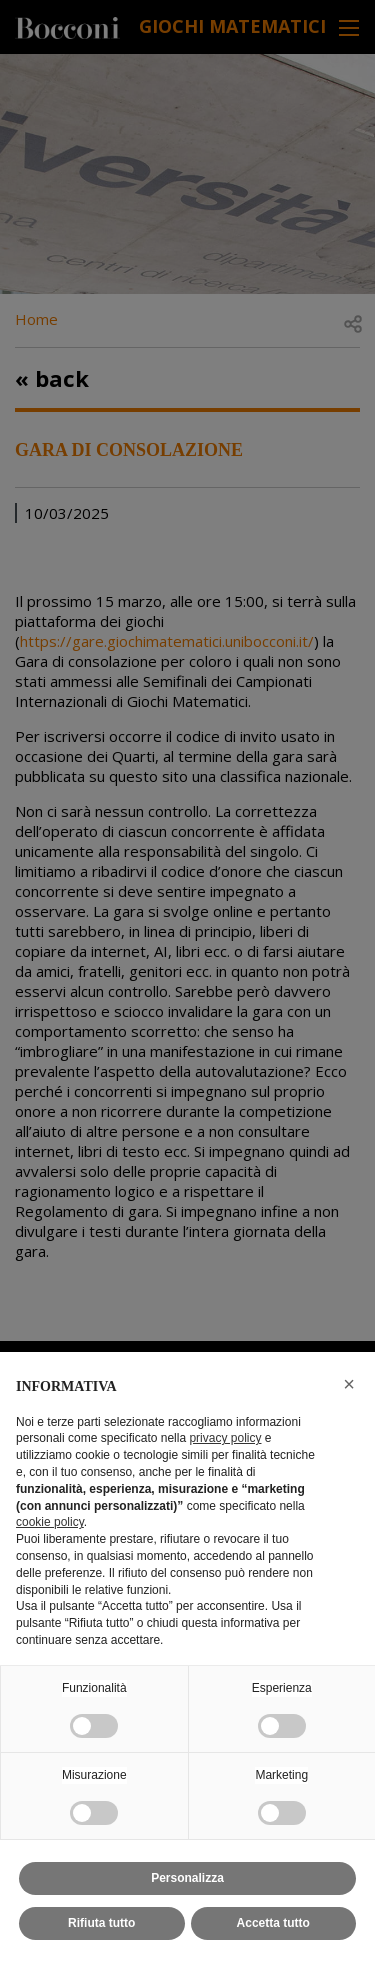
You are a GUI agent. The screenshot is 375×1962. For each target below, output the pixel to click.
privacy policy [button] (225, 1438)
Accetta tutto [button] (273, 1923)
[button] (349, 1384)
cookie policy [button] (50, 1522)
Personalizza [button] (187, 1878)
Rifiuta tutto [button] (101, 1923)
